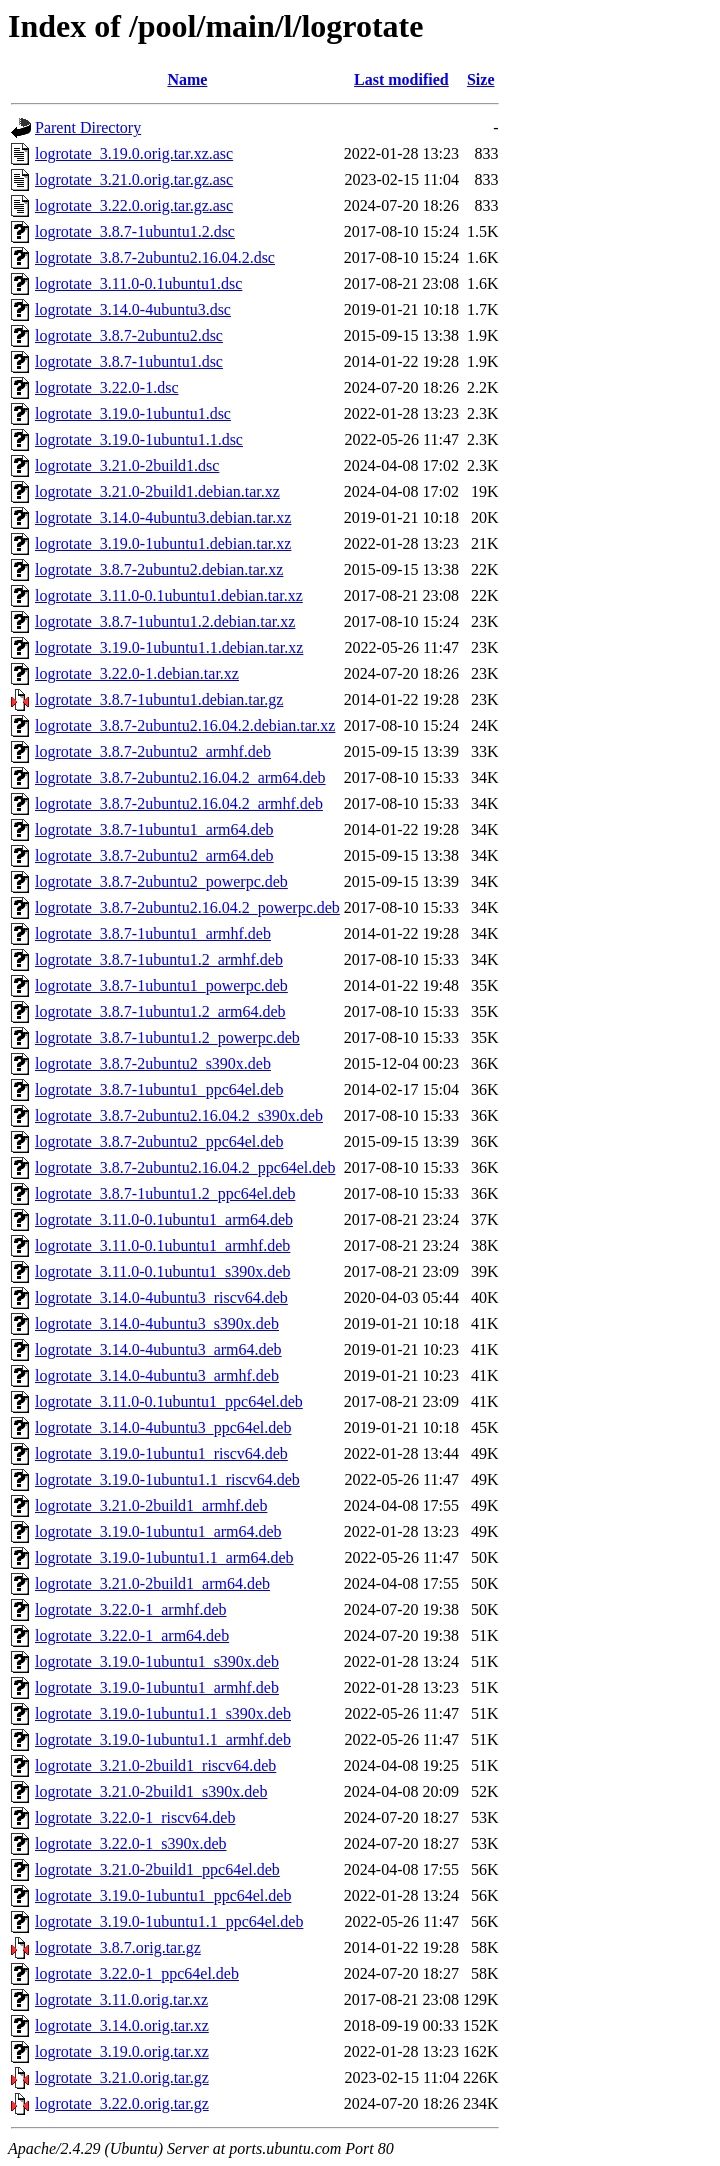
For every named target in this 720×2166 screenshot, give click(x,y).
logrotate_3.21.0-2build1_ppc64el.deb (157, 1869)
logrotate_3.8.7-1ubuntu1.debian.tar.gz (159, 699)
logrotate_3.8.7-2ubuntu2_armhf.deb (153, 751)
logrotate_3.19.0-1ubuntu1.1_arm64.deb (164, 1557)
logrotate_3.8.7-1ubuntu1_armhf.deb (153, 933)
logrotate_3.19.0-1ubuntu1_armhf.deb (157, 1687)
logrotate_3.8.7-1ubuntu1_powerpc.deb (161, 985)
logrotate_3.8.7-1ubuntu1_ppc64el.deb (159, 1089)
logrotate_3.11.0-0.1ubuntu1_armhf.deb (162, 1245)
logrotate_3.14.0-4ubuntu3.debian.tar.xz (163, 517)
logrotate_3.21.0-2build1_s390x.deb (151, 1791)
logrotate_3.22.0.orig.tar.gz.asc (134, 205)
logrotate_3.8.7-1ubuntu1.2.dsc (135, 231)
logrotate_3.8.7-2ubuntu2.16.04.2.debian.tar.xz (185, 725)
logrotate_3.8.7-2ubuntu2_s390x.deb (153, 1063)
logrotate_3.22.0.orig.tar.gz (122, 2103)
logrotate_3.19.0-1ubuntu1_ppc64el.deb (163, 1895)
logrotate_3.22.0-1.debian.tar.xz (137, 673)
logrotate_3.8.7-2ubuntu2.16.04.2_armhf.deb (179, 803)
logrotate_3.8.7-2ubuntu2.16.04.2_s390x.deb (179, 1115)
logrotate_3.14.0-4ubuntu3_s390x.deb (157, 1323)
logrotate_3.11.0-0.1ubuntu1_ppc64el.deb (169, 1401)
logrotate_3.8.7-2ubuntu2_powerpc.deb (161, 881)
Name (187, 79)
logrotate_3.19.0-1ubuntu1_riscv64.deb (161, 1453)
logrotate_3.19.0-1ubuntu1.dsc (133, 413)
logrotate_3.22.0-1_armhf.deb (131, 1609)
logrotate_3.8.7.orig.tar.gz (118, 1947)
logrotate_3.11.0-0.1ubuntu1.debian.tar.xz (169, 595)
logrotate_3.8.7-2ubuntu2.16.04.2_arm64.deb (180, 777)
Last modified (401, 79)
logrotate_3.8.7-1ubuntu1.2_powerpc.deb (167, 1037)
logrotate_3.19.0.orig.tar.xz (122, 2051)
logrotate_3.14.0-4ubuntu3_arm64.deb (158, 1349)
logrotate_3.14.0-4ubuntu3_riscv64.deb (161, 1297)
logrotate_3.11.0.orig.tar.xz (121, 1999)
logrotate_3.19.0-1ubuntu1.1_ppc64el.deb (169, 1921)
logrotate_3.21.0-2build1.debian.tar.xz (157, 491)
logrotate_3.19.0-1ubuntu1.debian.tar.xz (163, 543)
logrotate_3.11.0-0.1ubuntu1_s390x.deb (162, 1271)
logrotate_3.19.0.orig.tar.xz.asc (134, 153)
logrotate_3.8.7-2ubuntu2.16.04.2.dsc (155, 257)
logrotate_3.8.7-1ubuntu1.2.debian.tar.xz (165, 621)
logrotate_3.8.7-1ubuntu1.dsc (129, 361)
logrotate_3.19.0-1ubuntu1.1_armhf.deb (163, 1739)
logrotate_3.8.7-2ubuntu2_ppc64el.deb (159, 1141)
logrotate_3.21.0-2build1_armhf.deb (151, 1505)
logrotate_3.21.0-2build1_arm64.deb (152, 1583)
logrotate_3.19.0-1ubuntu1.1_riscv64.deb (167, 1479)
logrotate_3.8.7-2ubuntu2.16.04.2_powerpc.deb (187, 907)
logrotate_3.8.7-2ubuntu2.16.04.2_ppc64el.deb (185, 1167)
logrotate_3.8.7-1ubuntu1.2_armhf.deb (159, 959)
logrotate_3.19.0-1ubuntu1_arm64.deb (158, 1531)
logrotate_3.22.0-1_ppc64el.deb (137, 1973)
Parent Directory (88, 127)
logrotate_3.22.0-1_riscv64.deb (135, 1817)
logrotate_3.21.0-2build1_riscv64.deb (155, 1765)
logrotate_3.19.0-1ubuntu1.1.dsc (139, 439)
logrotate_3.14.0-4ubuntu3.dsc (133, 309)
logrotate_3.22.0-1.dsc (107, 387)
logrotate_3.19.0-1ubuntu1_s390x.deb (157, 1661)
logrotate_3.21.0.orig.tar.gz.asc (134, 179)
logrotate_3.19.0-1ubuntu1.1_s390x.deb (163, 1713)
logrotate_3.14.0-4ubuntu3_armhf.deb (157, 1375)
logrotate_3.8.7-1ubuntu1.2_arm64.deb (160, 1011)
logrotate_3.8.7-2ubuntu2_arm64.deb (154, 855)
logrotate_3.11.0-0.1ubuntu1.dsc (138, 283)
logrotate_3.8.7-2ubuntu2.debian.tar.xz (159, 569)
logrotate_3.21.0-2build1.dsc (127, 465)
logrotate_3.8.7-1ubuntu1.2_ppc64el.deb (165, 1193)
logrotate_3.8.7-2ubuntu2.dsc (129, 335)
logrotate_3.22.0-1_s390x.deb (131, 1843)
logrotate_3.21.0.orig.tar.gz (122, 2077)
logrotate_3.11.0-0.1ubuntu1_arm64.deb (164, 1219)
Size (481, 79)
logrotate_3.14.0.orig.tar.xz (122, 2025)
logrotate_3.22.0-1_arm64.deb (132, 1635)
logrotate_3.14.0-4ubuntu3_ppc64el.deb (163, 1427)
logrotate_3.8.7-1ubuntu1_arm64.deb (154, 829)
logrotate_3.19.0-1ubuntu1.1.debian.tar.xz (169, 647)
